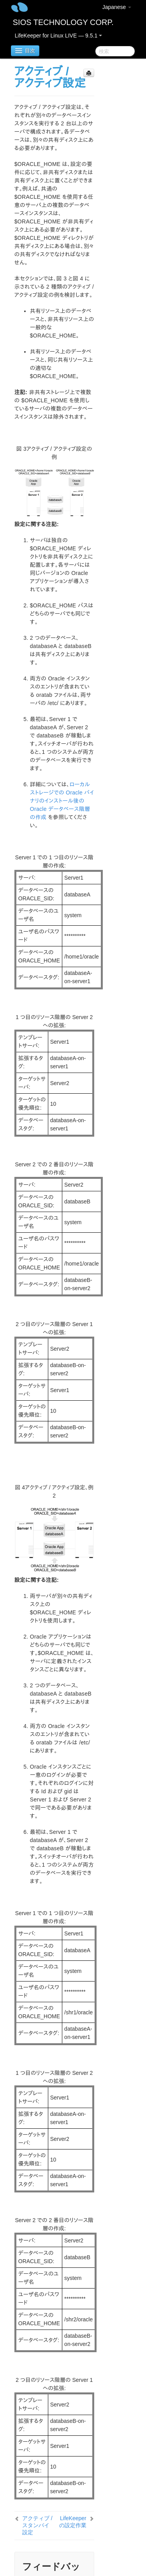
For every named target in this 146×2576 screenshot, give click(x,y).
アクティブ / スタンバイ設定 (37, 2525)
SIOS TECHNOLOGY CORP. (63, 22)
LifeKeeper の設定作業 (72, 2521)
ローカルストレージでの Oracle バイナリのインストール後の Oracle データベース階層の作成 (62, 800)
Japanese (117, 7)
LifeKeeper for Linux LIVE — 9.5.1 (58, 35)
